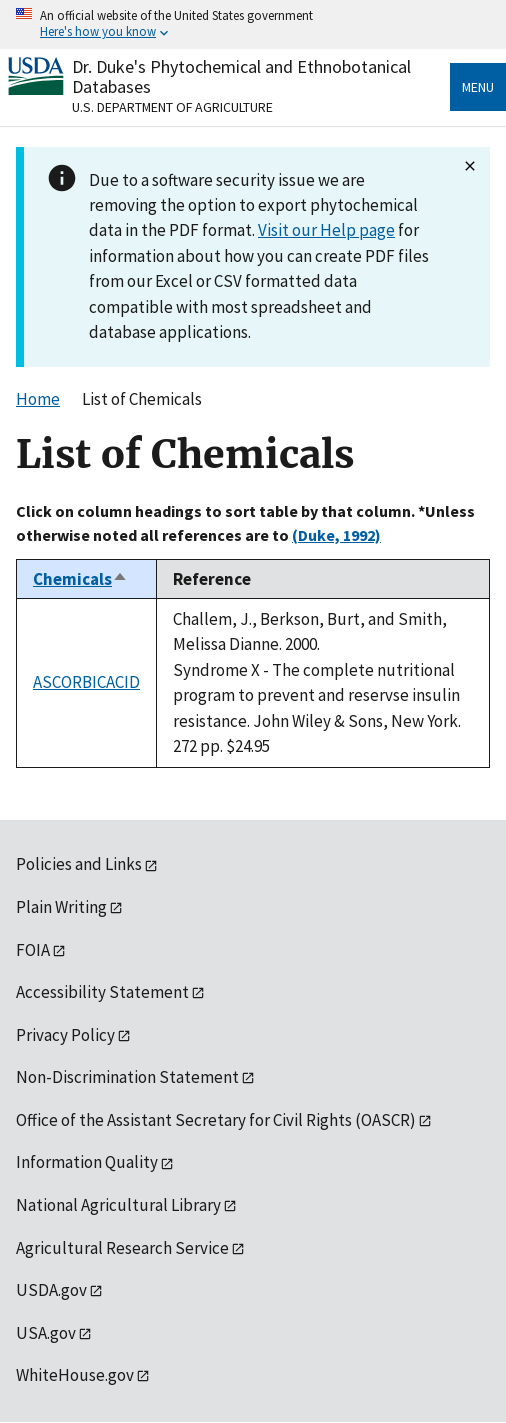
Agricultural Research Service (122, 1248)
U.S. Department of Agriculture (172, 107)
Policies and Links (79, 864)
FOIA (33, 950)
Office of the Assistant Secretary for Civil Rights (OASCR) (216, 1120)
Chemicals (80, 579)
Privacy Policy (65, 1035)
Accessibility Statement (102, 992)
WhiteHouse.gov (75, 1375)
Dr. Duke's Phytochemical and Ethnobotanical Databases (241, 76)
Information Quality (87, 1162)
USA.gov (46, 1333)
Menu (478, 87)
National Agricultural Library (118, 1205)
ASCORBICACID (86, 682)
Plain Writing (61, 907)
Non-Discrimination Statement (127, 1077)
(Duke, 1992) (336, 535)
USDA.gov (51, 1290)
